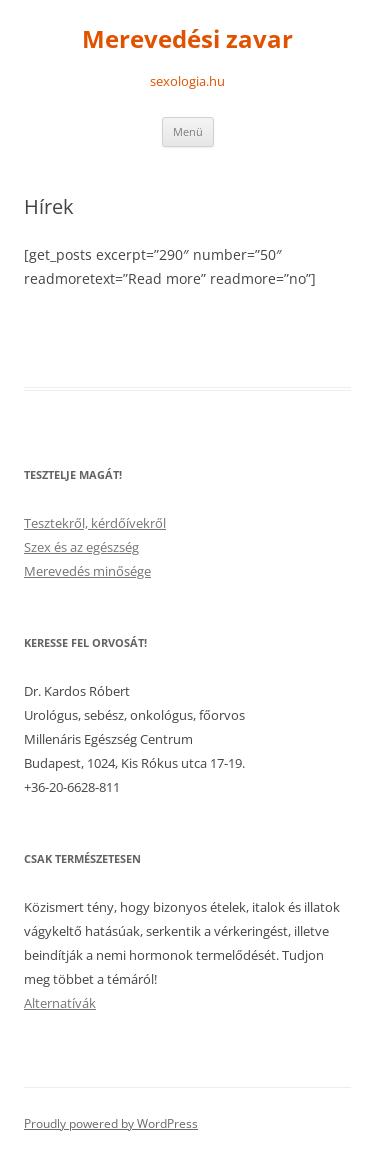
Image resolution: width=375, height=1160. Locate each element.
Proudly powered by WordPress (111, 1123)
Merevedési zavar (187, 39)
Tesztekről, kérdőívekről (95, 523)
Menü (188, 131)
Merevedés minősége (87, 571)
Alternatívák (60, 1003)
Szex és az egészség (81, 547)
